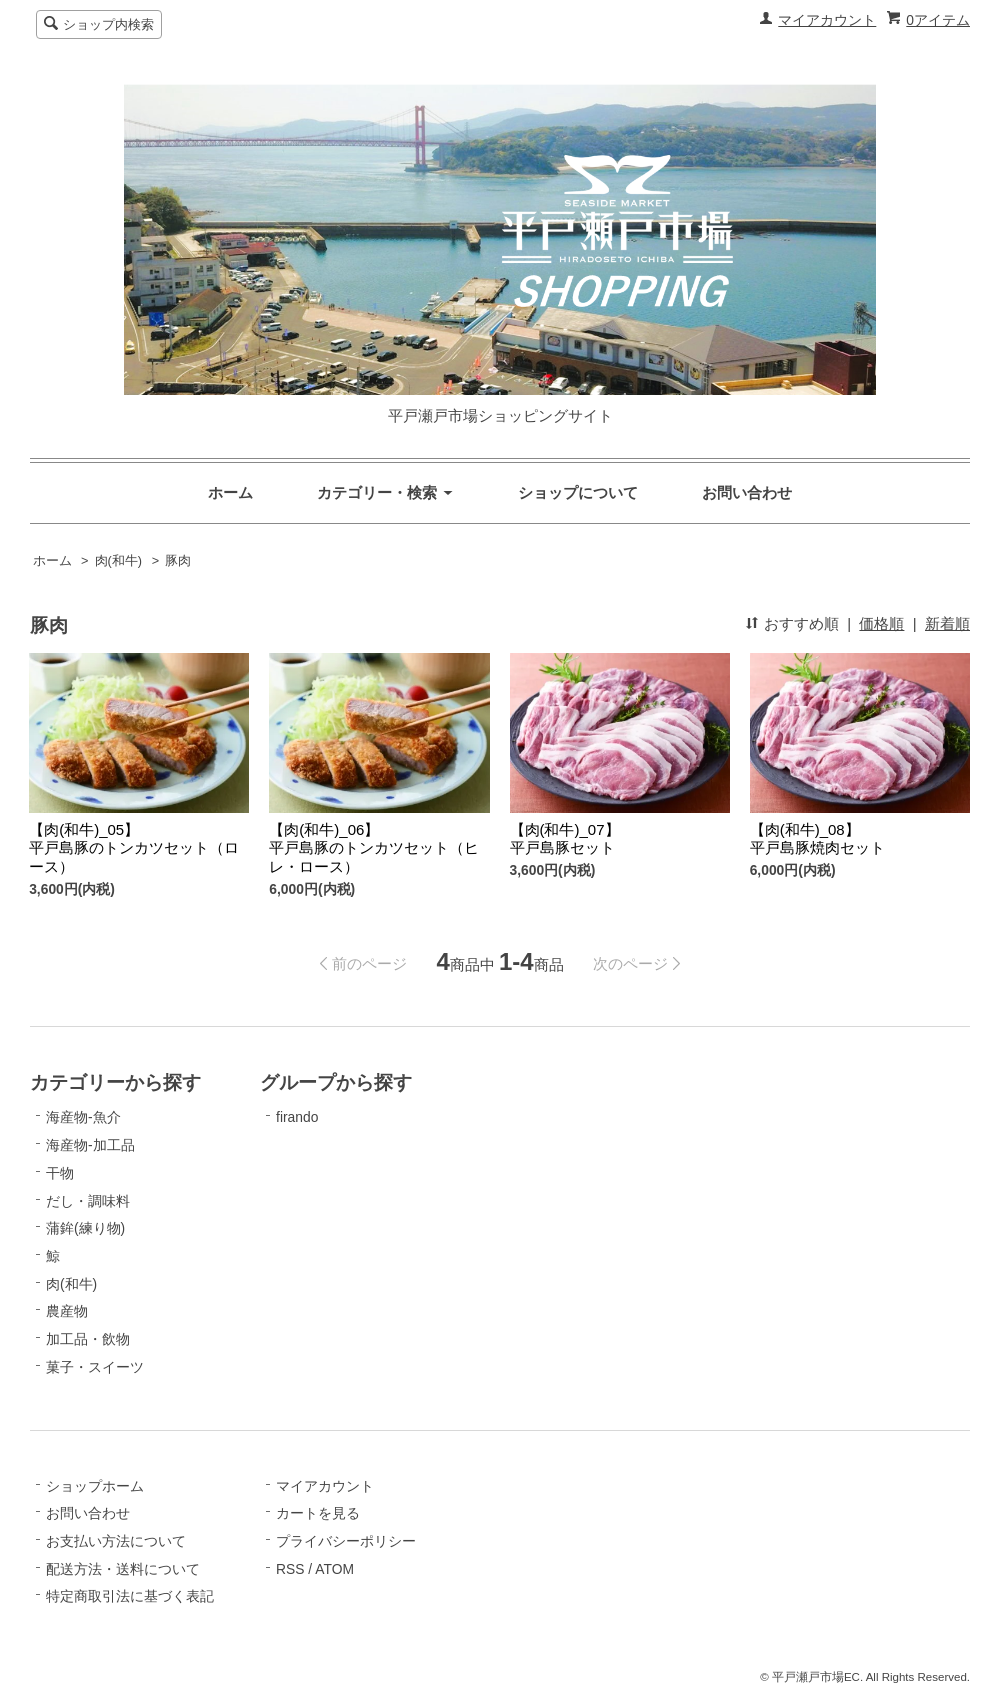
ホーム (230, 492)
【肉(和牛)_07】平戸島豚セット (565, 838)
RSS (290, 1569)
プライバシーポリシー (346, 1541)
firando (297, 1117)
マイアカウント (827, 20)
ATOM (334, 1569)
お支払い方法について (116, 1541)
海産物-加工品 (90, 1145)
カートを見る (318, 1513)
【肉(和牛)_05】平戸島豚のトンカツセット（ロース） (134, 848)
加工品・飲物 (88, 1339)
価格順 (881, 623)
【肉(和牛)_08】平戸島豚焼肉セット (817, 838)
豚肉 (178, 561)
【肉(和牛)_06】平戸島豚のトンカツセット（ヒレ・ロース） (374, 848)
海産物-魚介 (83, 1117)
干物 (60, 1173)
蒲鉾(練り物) (85, 1228)
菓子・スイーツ (95, 1367)
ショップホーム (95, 1486)
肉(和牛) (118, 561)
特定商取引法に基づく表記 (130, 1596)
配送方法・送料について (123, 1569)
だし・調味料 (88, 1201)
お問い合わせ (747, 492)
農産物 (67, 1311)
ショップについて (578, 492)
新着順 (947, 623)
